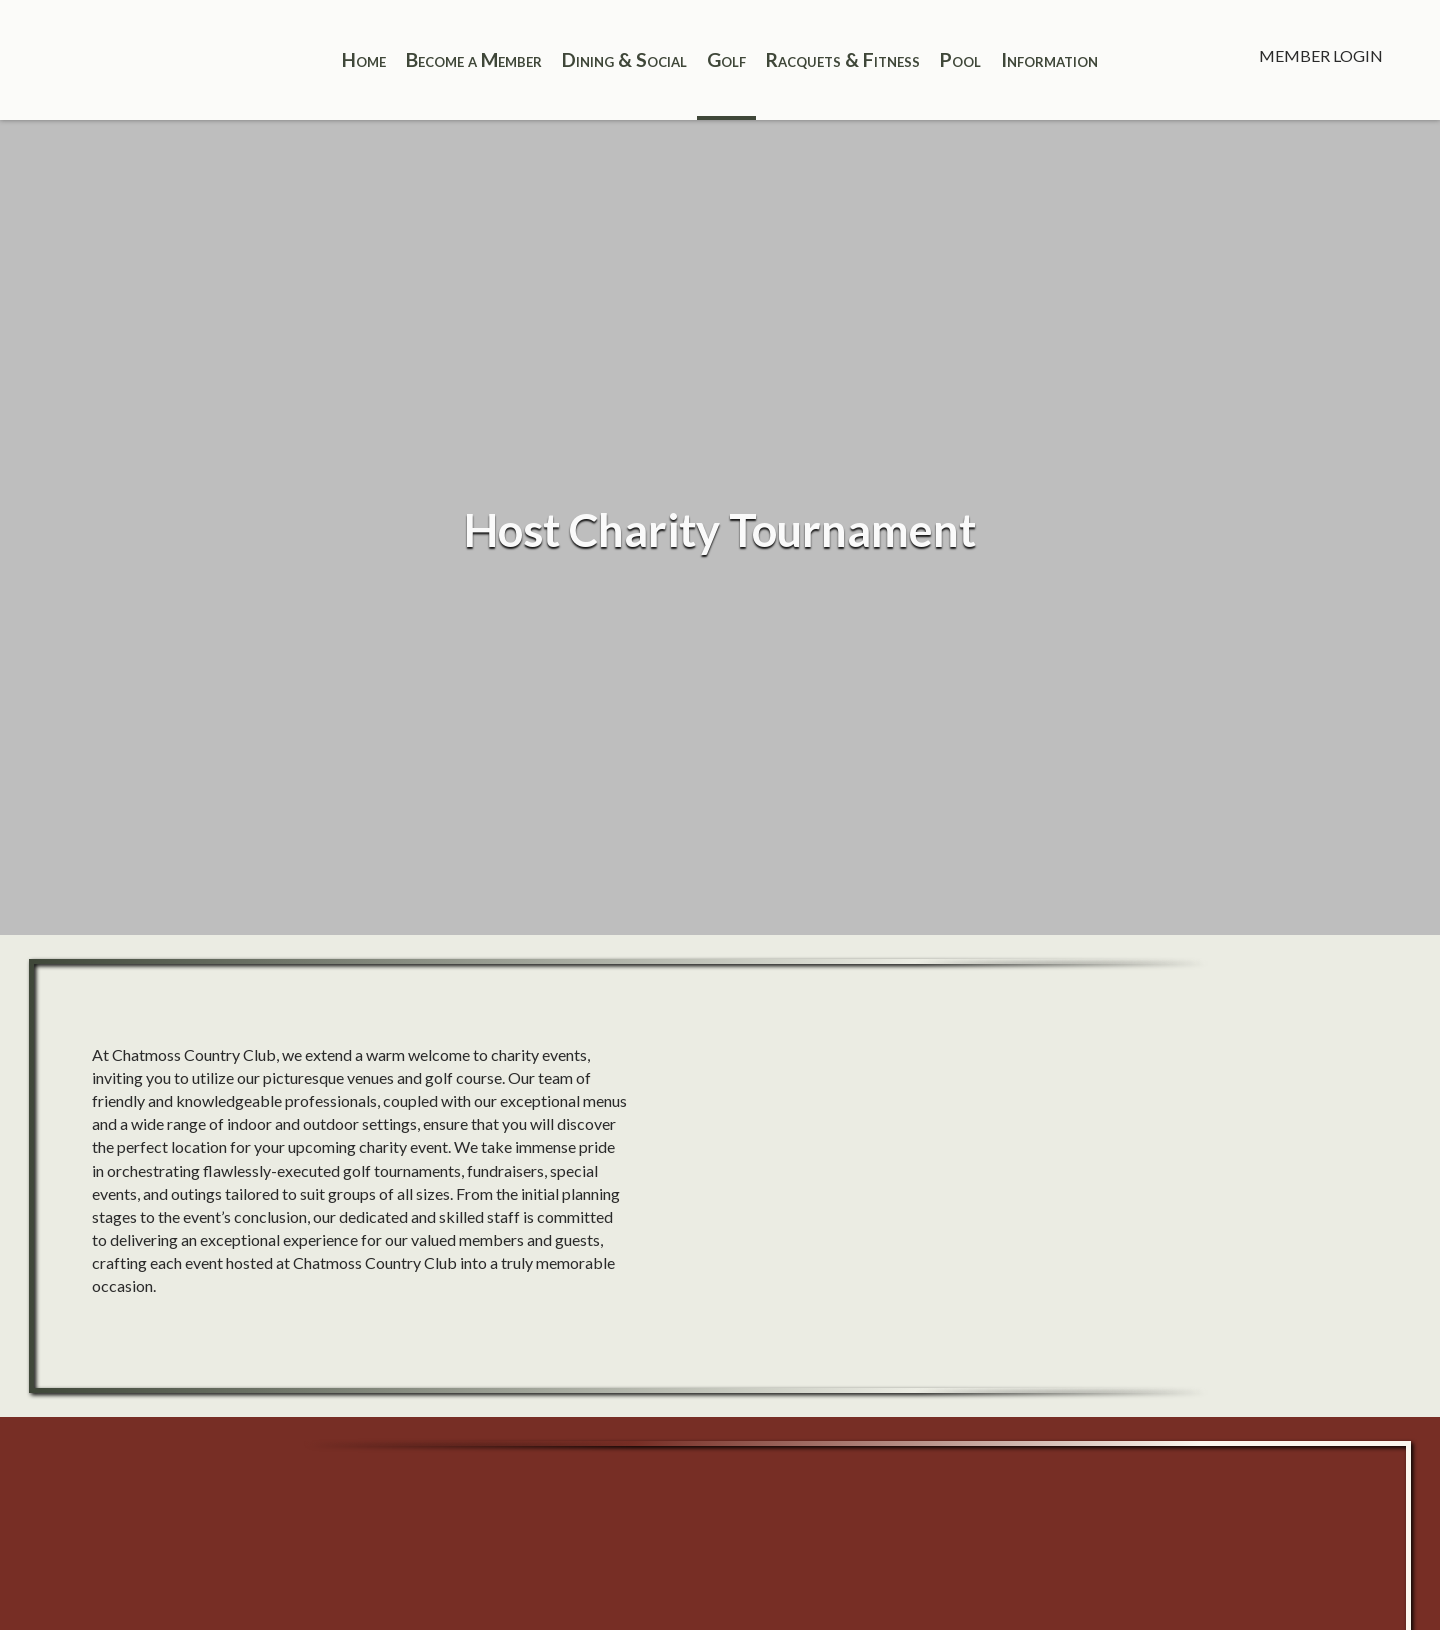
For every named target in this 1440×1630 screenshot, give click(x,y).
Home (364, 59)
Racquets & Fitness (843, 59)
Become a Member (474, 59)
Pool (960, 59)
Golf (726, 59)
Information (1049, 59)
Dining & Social (624, 59)
